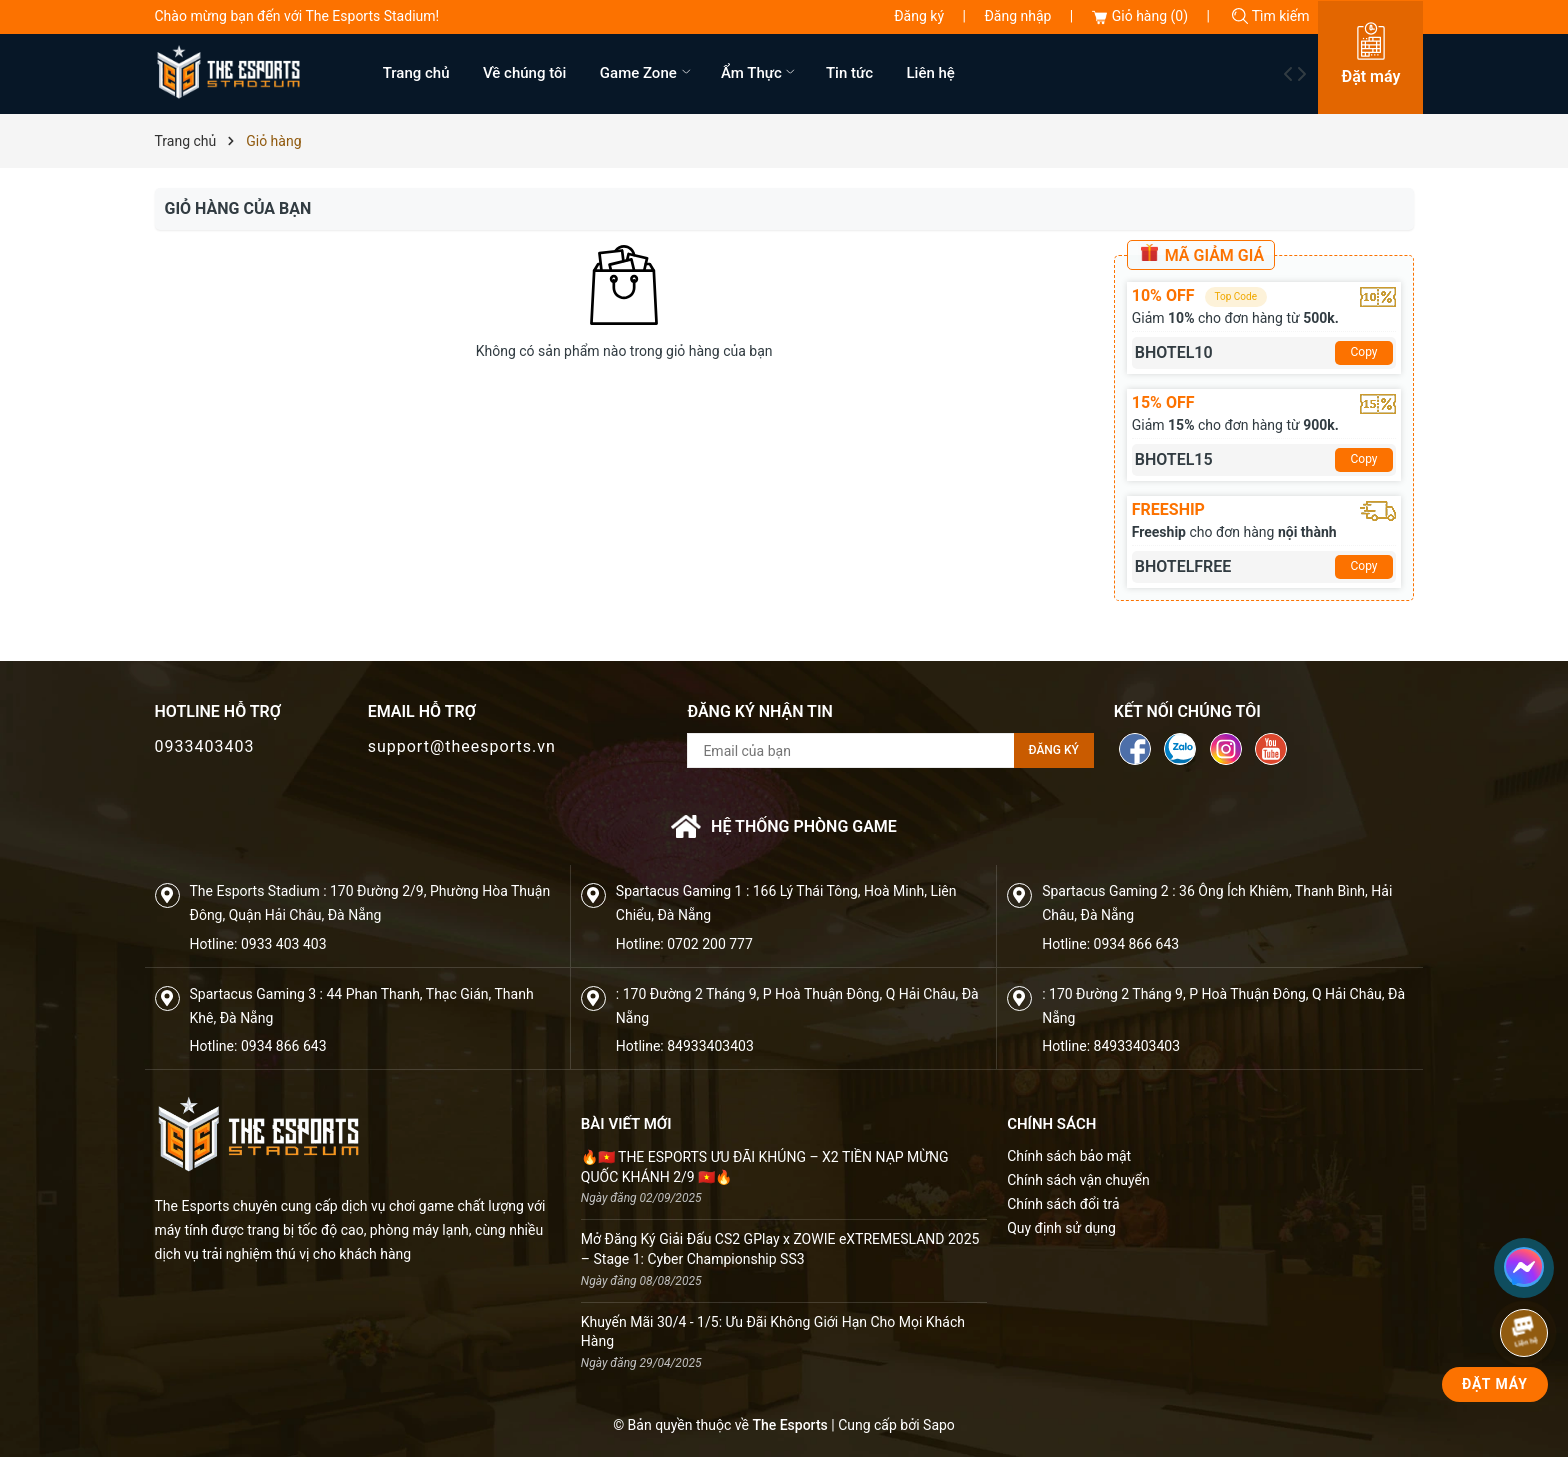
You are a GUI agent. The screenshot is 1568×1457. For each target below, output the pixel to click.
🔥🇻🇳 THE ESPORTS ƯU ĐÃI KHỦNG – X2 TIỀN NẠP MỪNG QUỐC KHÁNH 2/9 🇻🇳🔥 (765, 1167)
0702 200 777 (710, 944)
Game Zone (647, 73)
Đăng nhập (1017, 16)
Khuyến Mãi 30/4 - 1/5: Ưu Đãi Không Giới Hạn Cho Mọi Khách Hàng (773, 1332)
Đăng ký (919, 16)
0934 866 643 (1137, 944)
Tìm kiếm (1270, 16)
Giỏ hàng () (1140, 16)
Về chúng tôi (524, 73)
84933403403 (710, 1046)
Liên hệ (931, 73)
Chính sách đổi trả (1063, 1204)
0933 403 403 (284, 944)
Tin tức (849, 73)
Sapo (939, 1425)
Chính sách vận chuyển (1078, 1180)
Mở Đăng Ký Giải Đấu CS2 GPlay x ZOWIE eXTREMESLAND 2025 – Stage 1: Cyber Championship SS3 (780, 1249)
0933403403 (205, 746)
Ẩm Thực (760, 73)
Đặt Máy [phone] (1495, 1384)
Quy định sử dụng (1061, 1228)
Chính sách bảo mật (1069, 1156)
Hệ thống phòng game (784, 826)
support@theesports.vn (462, 746)
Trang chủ (416, 73)
